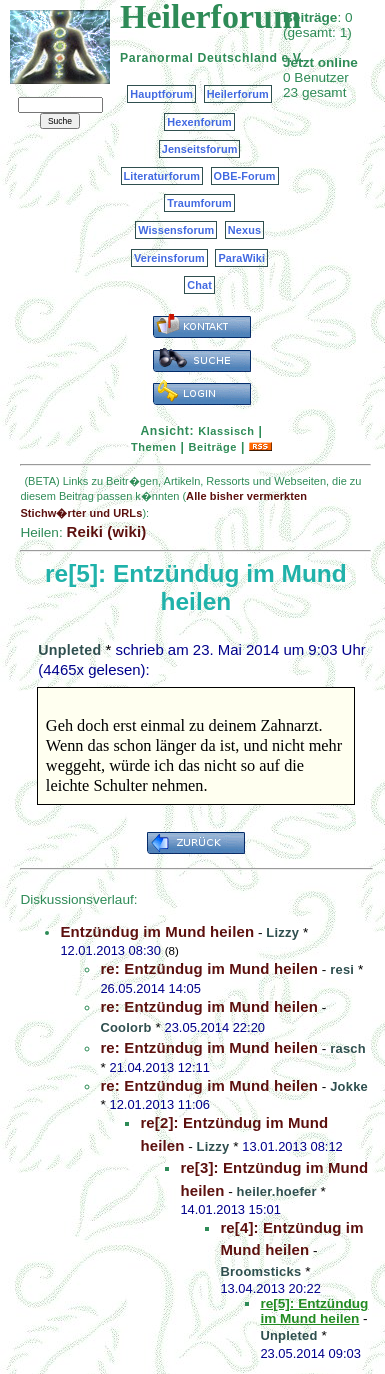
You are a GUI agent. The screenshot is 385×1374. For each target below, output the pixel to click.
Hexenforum (199, 122)
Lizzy (282, 932)
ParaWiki (241, 258)
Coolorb (125, 1027)
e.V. (292, 58)
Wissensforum (176, 230)
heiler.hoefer (277, 1191)
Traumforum (199, 203)
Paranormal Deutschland (199, 58)
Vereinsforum (169, 258)
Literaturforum (162, 176)
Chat (199, 285)
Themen (153, 447)
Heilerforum (238, 94)
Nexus (244, 230)
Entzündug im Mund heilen (157, 931)
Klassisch (226, 431)
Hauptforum (161, 94)
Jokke (349, 1086)
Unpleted (69, 650)
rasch (348, 1048)
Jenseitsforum (200, 149)
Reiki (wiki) (106, 531)
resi (342, 969)
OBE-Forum (245, 176)
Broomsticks (260, 1271)
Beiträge (213, 447)
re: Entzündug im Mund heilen (209, 968)
